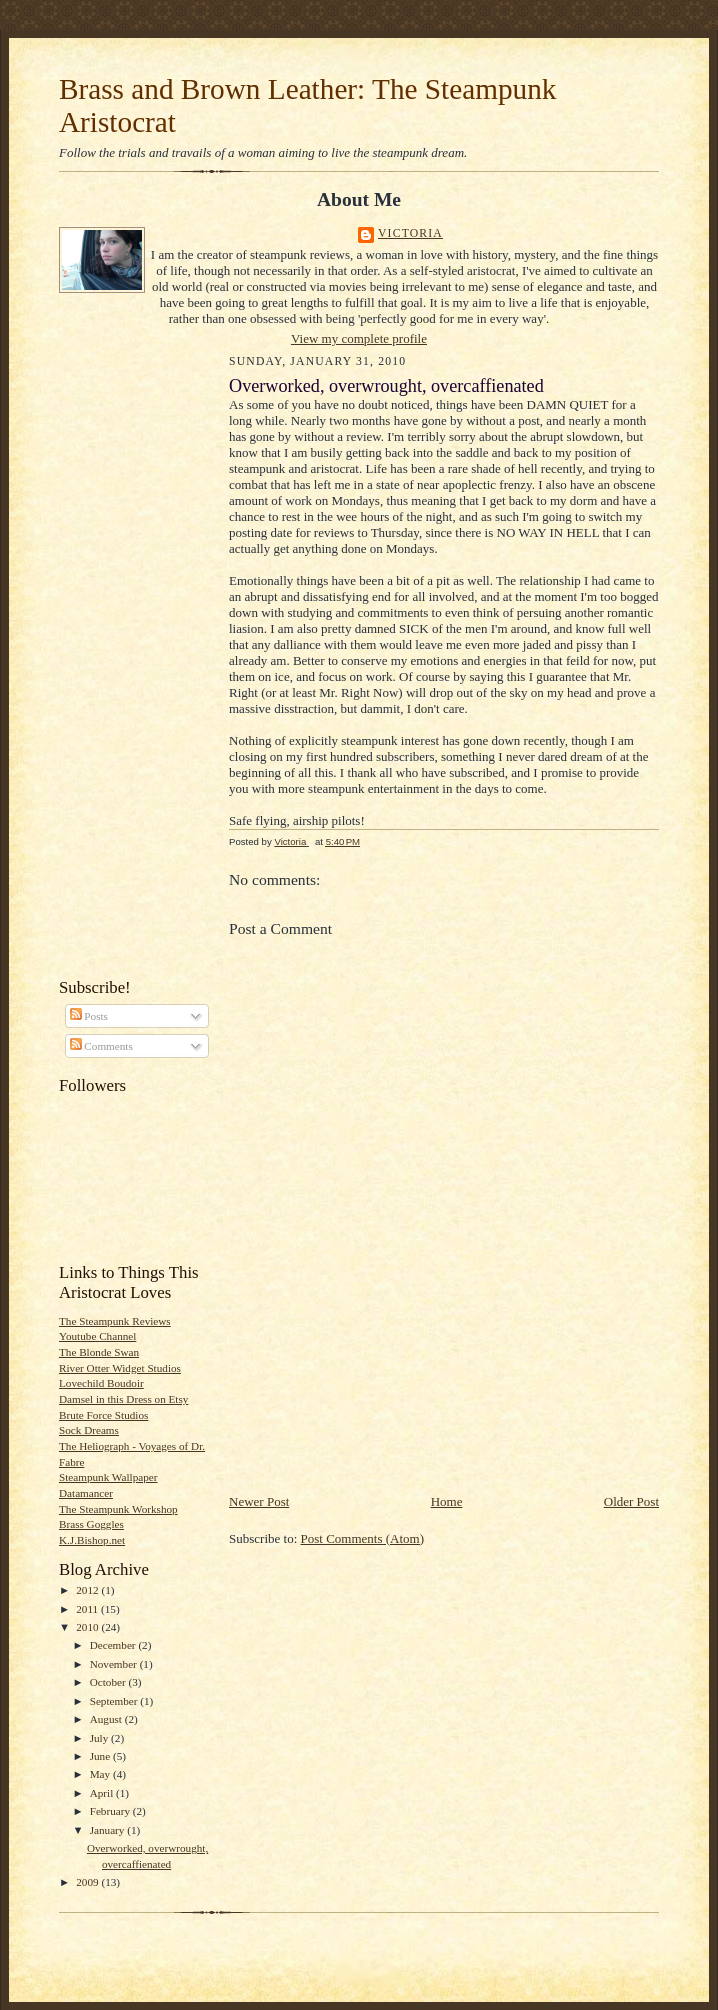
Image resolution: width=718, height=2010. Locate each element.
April (103, 1793)
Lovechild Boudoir (101, 1383)
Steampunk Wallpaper (108, 1477)
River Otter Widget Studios (120, 1368)
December (114, 1645)
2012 (88, 1590)
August (107, 1719)
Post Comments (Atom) (363, 1538)
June (101, 1756)
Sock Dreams (89, 1430)
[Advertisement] (119, 661)
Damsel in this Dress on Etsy (123, 1399)
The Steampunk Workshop (118, 1509)
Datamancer (86, 1493)
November (115, 1664)
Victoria (410, 233)
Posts (89, 1016)
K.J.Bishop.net (92, 1540)
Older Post (631, 1501)
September (115, 1701)
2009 (88, 1882)
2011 (88, 1609)
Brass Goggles (91, 1524)
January (109, 1830)
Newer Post (259, 1501)
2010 (88, 1627)
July (100, 1738)
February (111, 1811)
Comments (101, 1046)
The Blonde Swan (99, 1352)
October (109, 1682)
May (101, 1774)
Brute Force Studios (103, 1415)
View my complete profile (359, 338)
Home (447, 1501)
